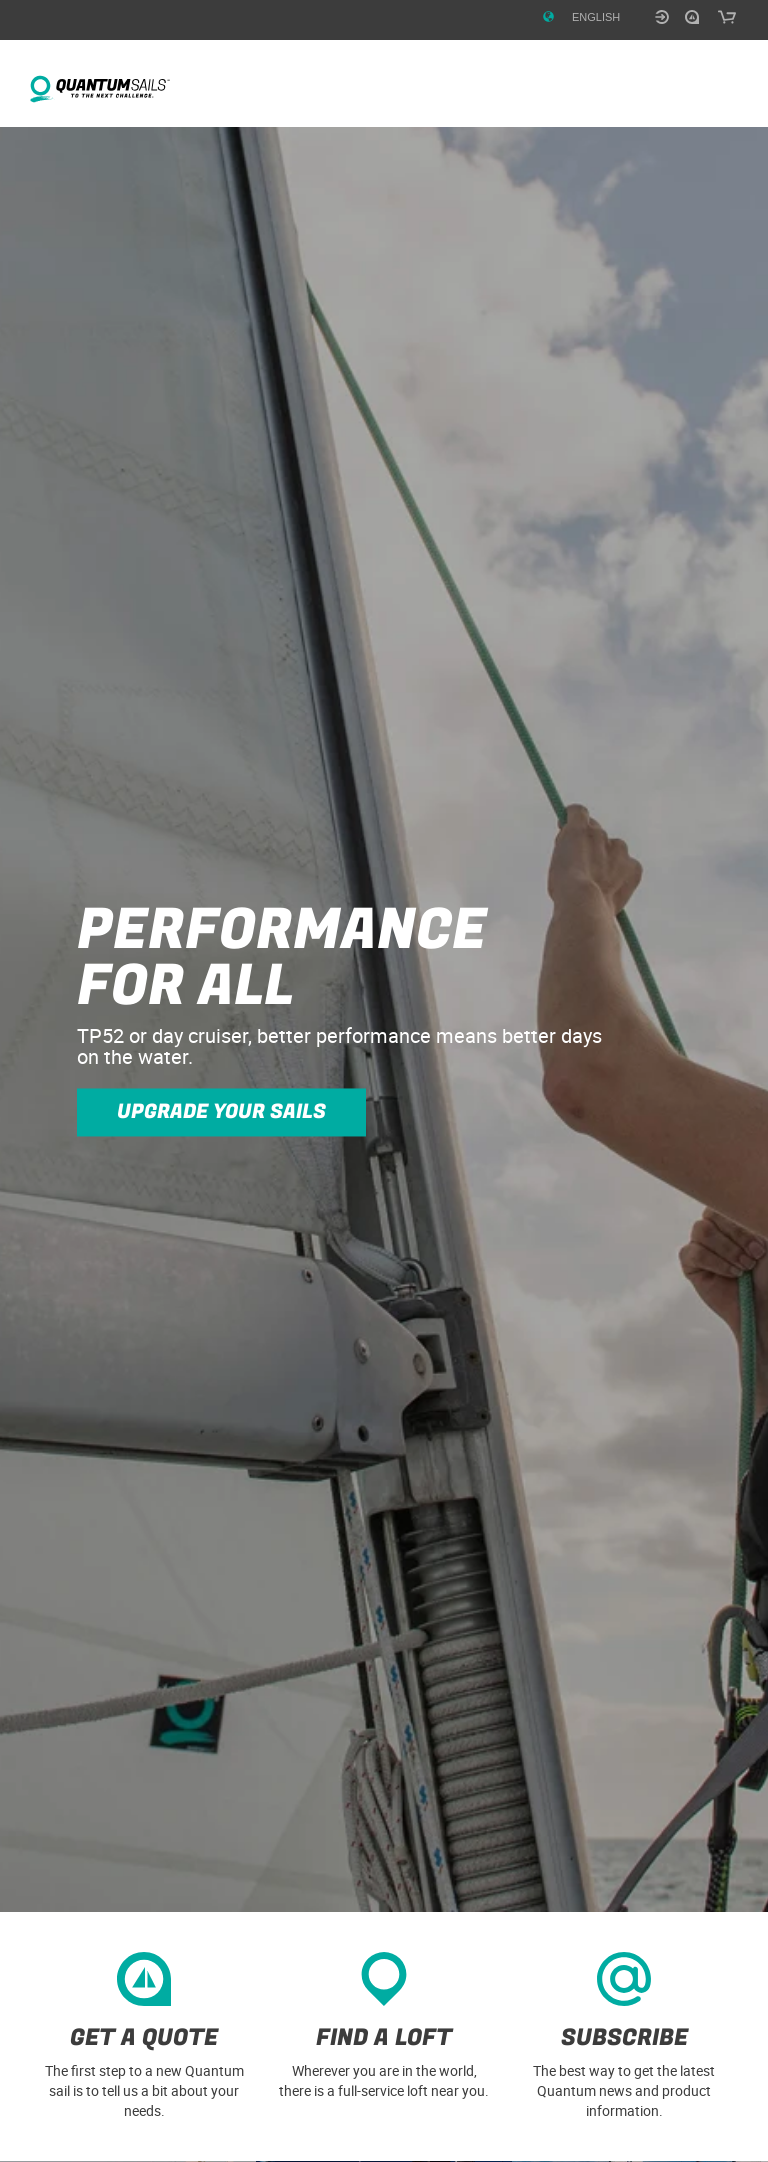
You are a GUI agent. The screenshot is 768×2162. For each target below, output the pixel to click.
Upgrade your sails (221, 1111)
